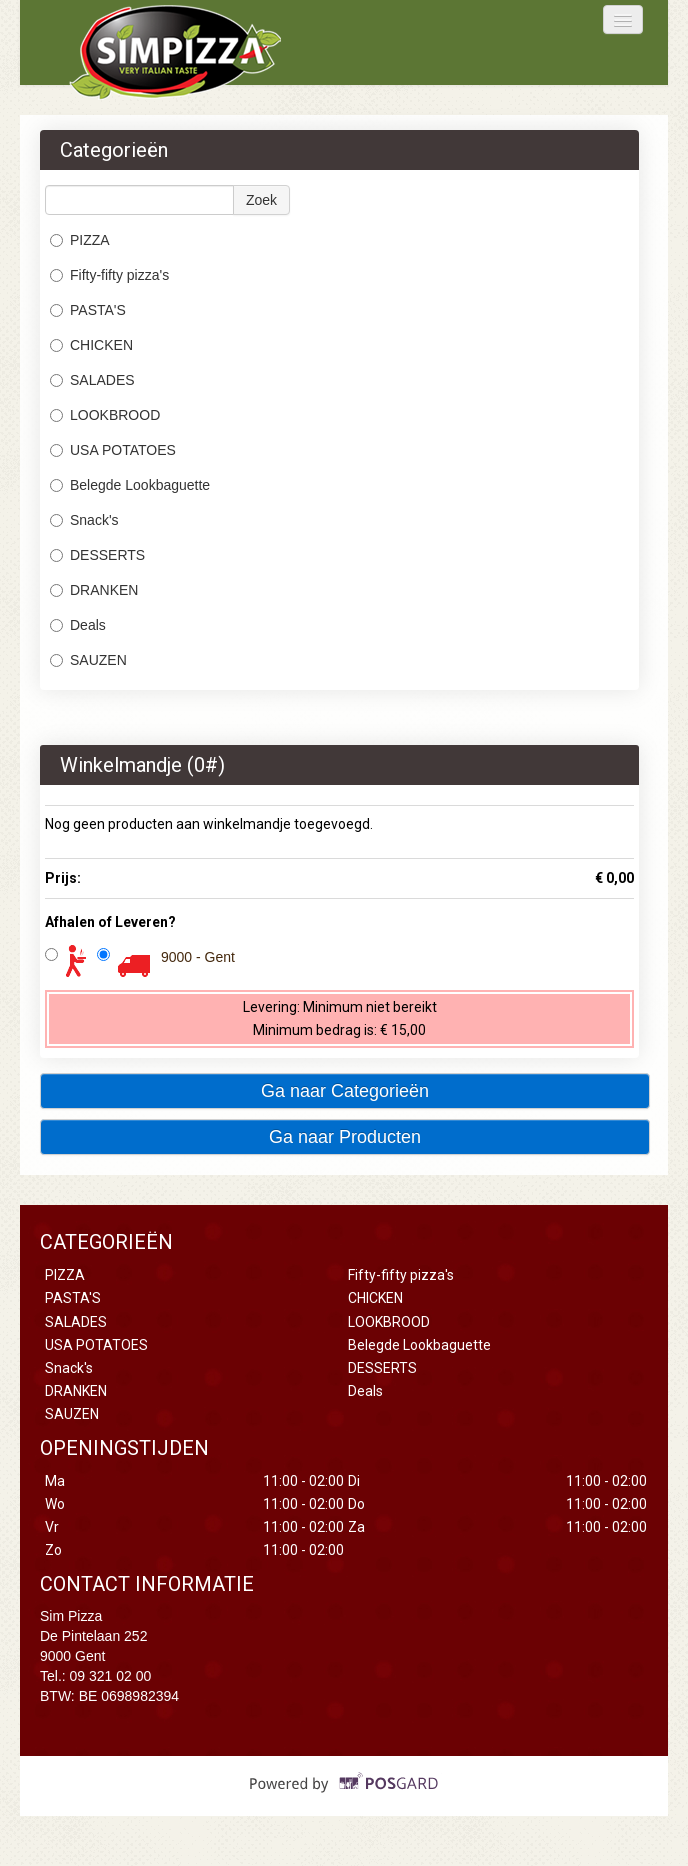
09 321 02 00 (111, 1676)
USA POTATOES (113, 450)
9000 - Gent (198, 957)
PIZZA (80, 240)
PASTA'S (88, 310)
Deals (78, 625)
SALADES (92, 380)
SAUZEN (88, 660)
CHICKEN (91, 345)
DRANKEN (94, 590)
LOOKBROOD (105, 415)
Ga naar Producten (345, 1137)
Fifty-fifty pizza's (109, 275)
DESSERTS (97, 555)
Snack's (84, 520)
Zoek (261, 200)
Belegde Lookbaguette (130, 485)
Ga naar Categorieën (345, 1091)
